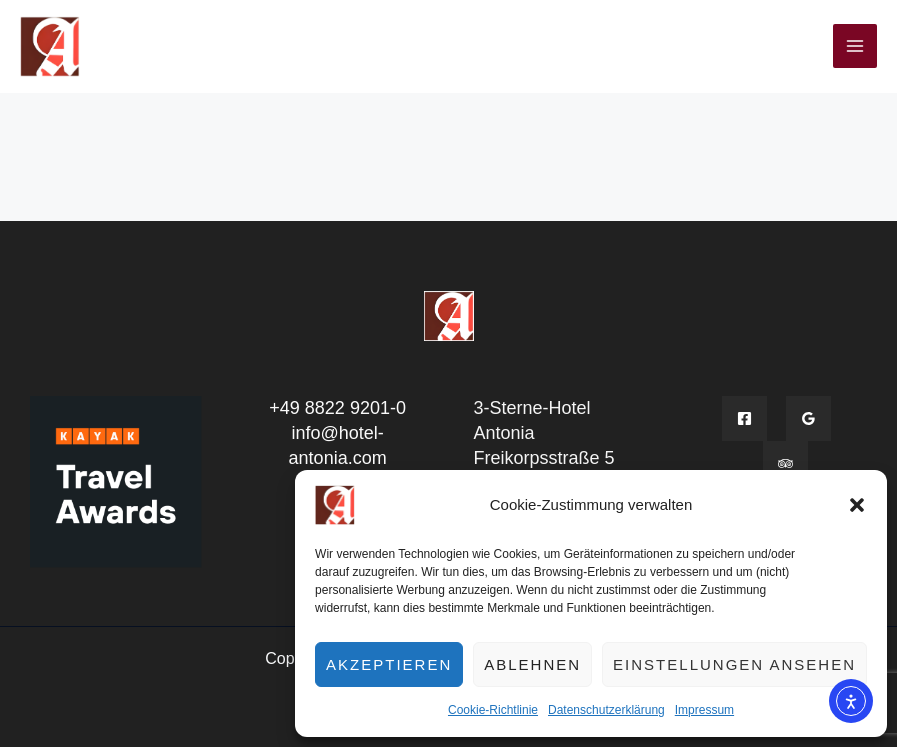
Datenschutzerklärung (606, 710)
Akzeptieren (389, 664)
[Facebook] (744, 418)
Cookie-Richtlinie (493, 710)
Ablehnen (532, 664)
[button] (857, 505)
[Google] (808, 418)
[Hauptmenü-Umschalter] (855, 46)
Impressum (704, 710)
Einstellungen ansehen (734, 664)
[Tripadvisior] (785, 463)
